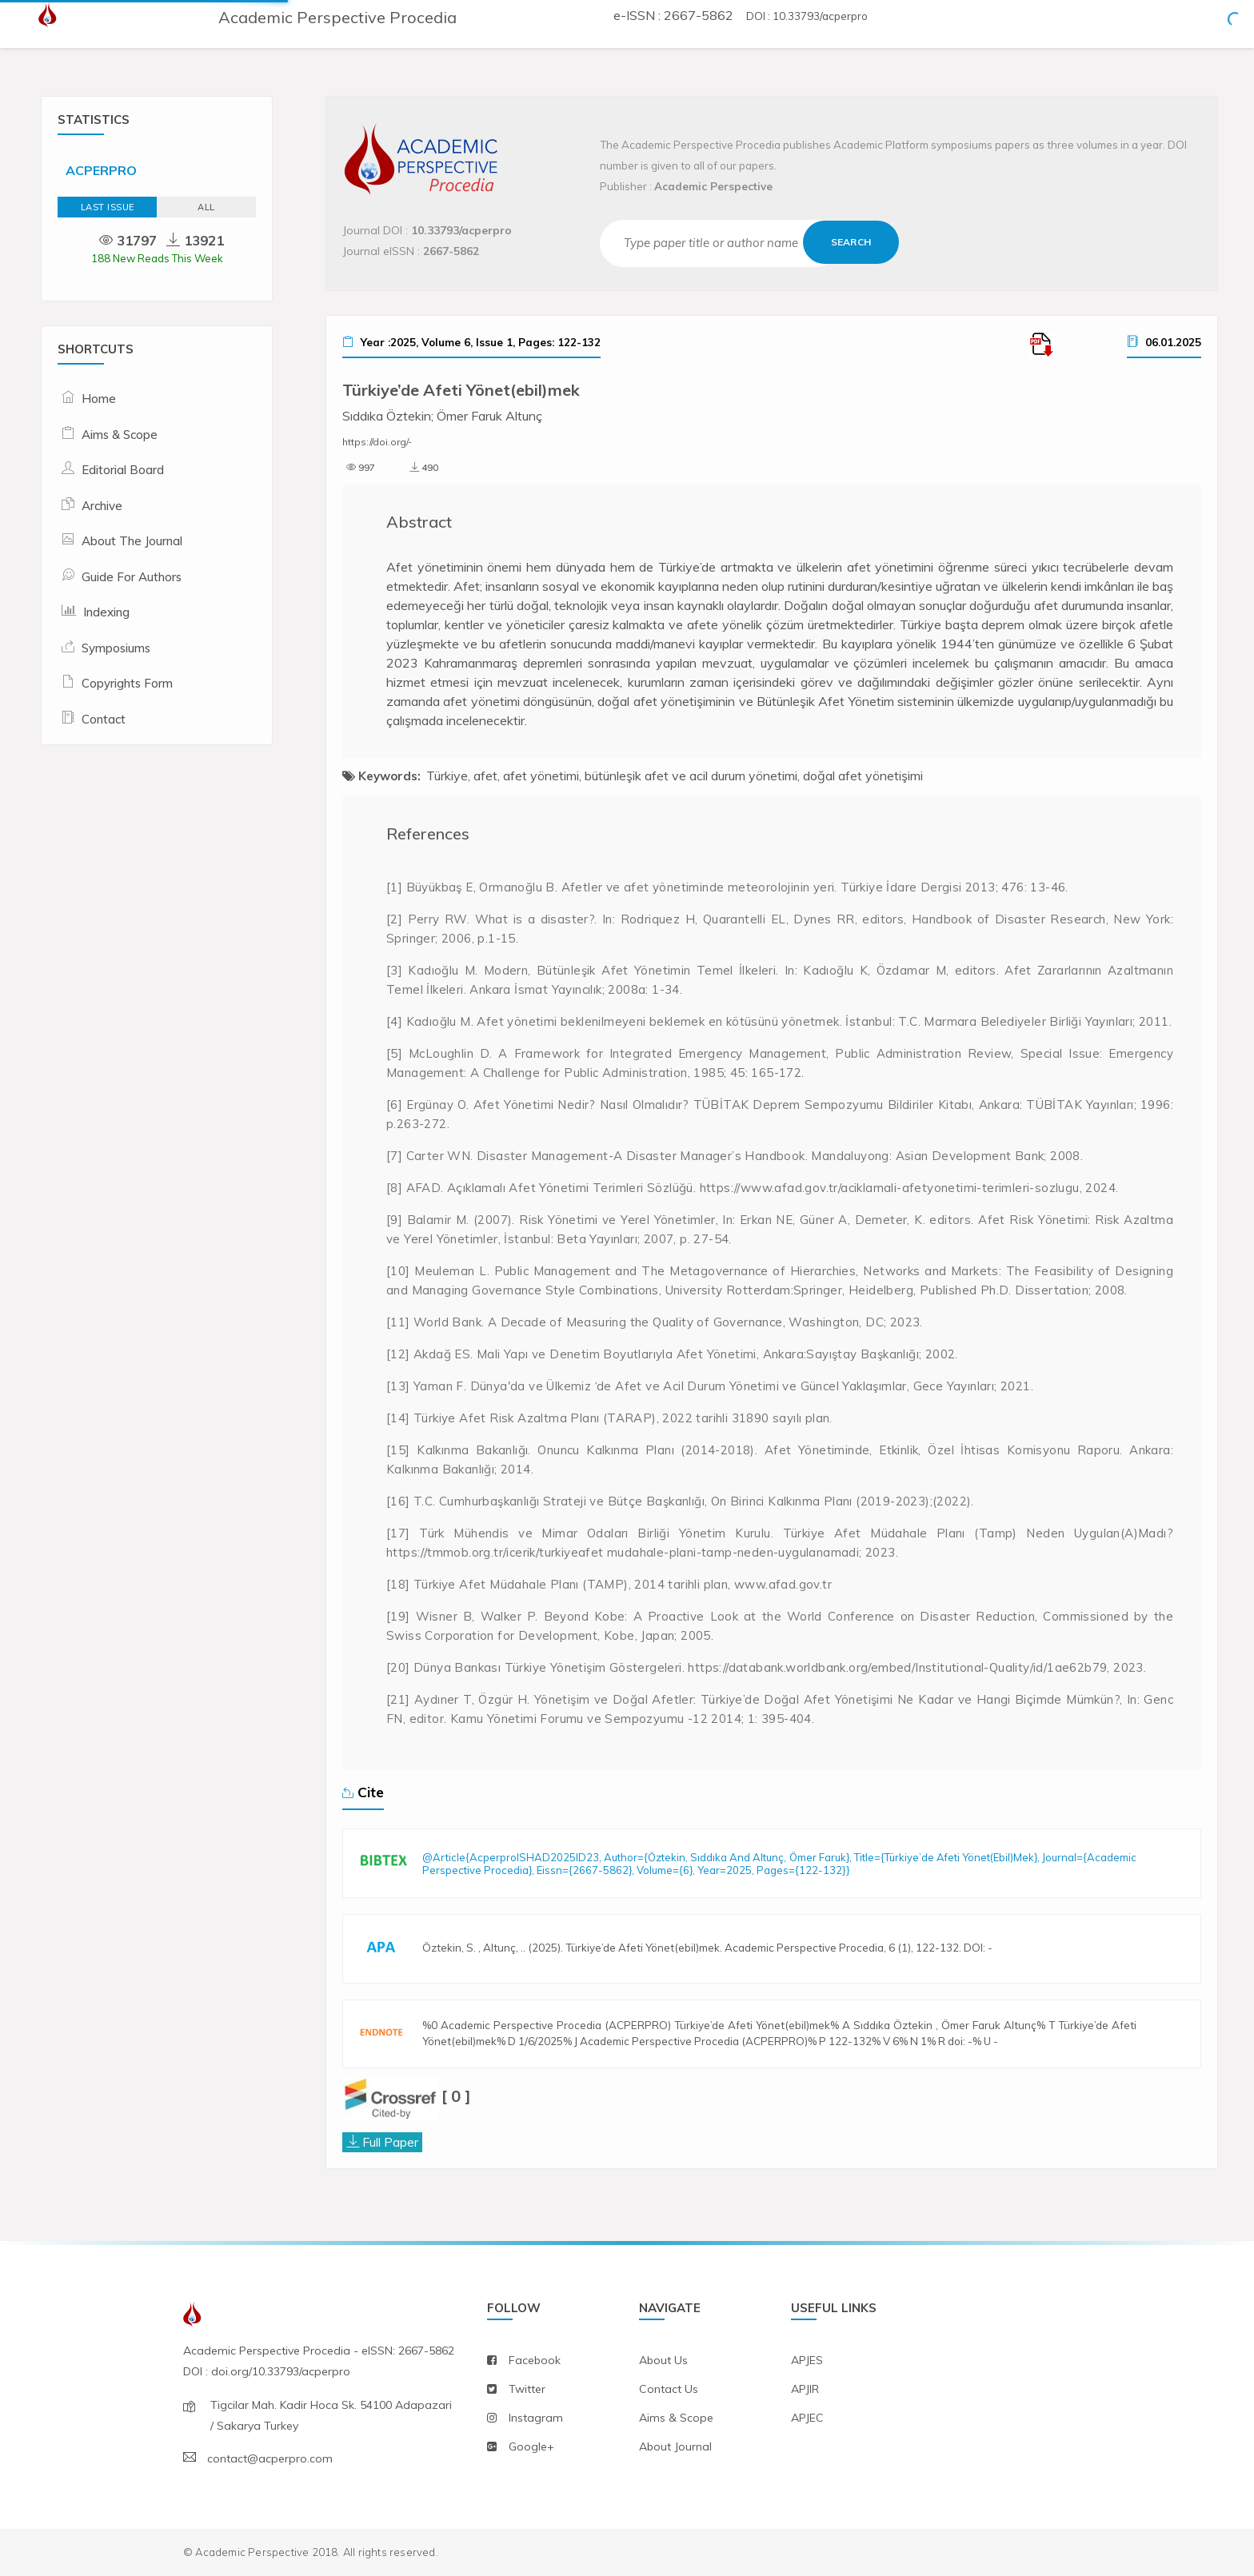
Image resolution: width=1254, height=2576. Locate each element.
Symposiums (116, 648)
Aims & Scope (120, 434)
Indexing (106, 612)
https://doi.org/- (377, 442)
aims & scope (676, 2418)
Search (851, 242)
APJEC (807, 2418)
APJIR (805, 2389)
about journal (675, 2446)
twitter (527, 2389)
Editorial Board (123, 469)
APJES (807, 2360)
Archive (102, 505)
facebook (535, 2360)
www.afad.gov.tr (783, 1584)
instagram (536, 2418)
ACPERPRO (101, 170)
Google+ (531, 2446)
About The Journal (132, 540)
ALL (206, 207)
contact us (668, 2389)
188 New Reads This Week (157, 258)
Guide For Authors (132, 576)
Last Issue (107, 207)
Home (99, 398)
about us (663, 2360)
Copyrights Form (127, 683)
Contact (104, 719)
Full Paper (390, 2142)
